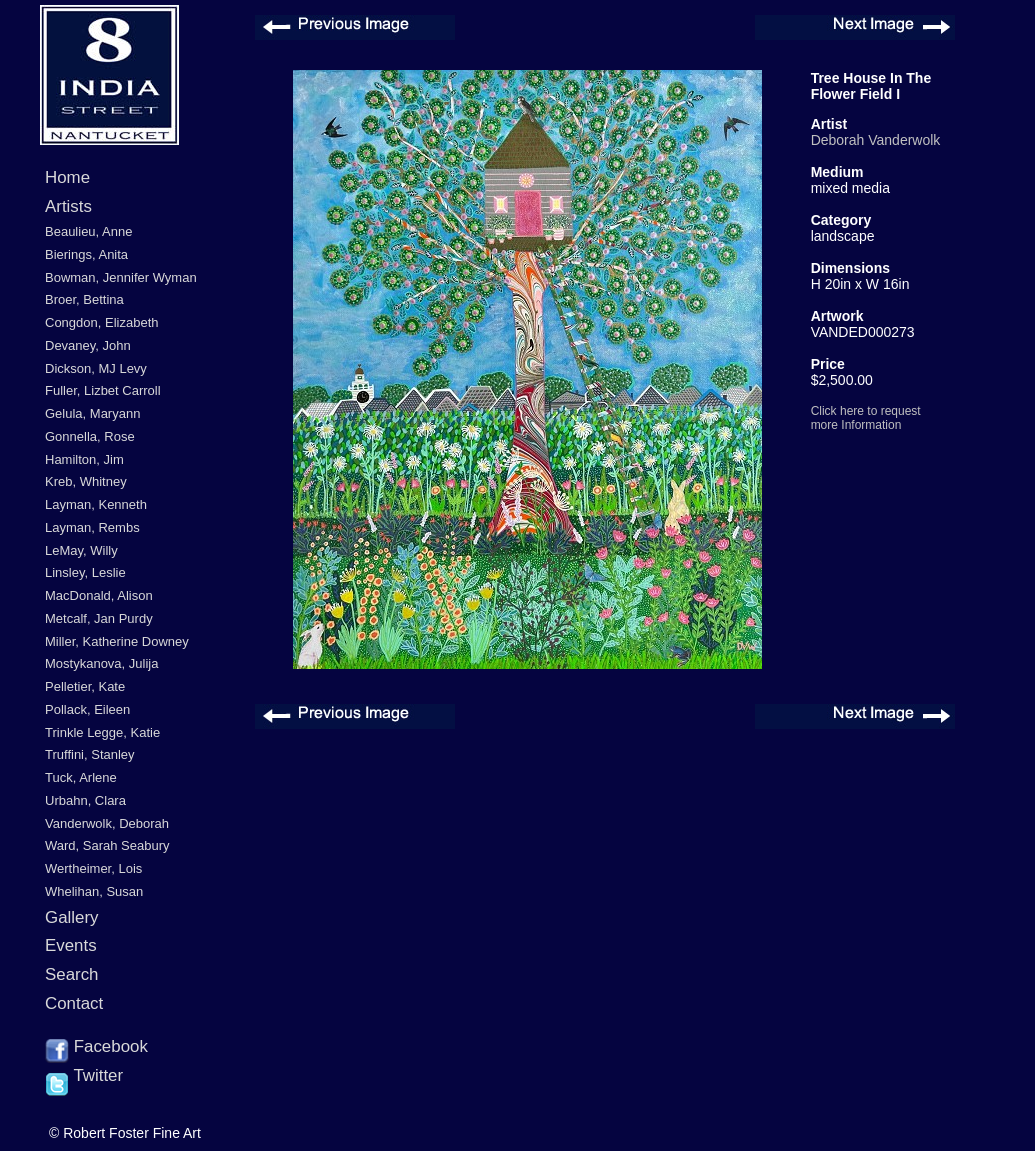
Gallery (72, 917)
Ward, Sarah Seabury (107, 845)
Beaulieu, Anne (88, 231)
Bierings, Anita (86, 254)
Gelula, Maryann (92, 413)
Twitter (84, 1077)
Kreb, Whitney (86, 481)
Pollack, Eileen (87, 709)
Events (71, 945)
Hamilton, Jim (84, 459)
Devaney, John (88, 345)
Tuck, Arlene (81, 777)
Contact (74, 1003)
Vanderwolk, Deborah (107, 823)
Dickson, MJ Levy (96, 368)
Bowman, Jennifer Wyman (121, 277)
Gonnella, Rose (90, 436)
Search (72, 974)
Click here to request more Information (866, 418)
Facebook (96, 1048)
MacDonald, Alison (99, 595)
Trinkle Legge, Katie (102, 732)
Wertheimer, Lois (93, 868)
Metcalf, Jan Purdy (99, 618)
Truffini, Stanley (90, 754)
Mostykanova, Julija (101, 663)
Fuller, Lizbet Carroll (103, 390)
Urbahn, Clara (85, 800)
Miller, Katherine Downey (117, 641)
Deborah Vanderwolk (876, 140)
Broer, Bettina (84, 299)
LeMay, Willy (81, 550)
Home (67, 177)
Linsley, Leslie (85, 572)
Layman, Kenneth (96, 504)
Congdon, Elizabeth (101, 322)
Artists (68, 206)
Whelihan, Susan (94, 891)
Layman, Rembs (92, 527)
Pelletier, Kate (85, 686)
